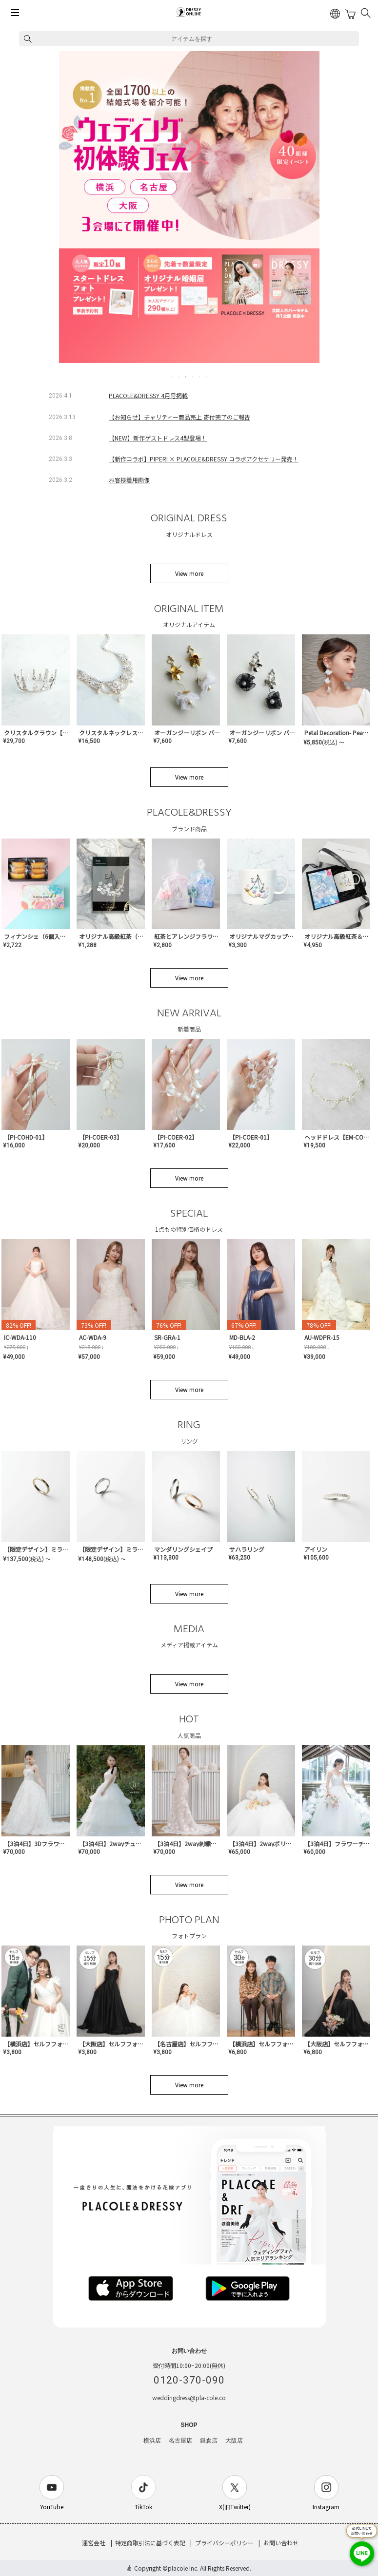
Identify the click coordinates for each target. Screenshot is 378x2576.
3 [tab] (186, 376)
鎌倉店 (209, 2440)
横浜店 (152, 2440)
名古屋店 (180, 2440)
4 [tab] (193, 376)
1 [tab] (172, 376)
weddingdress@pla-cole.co (189, 2397)
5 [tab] (200, 376)
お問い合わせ (280, 2542)
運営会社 (93, 2542)
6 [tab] (206, 376)
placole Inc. (183, 2568)
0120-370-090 (189, 2380)
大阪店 (234, 2440)
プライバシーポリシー (224, 2542)
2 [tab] (179, 376)
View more (189, 573)
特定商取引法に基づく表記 (150, 2542)
